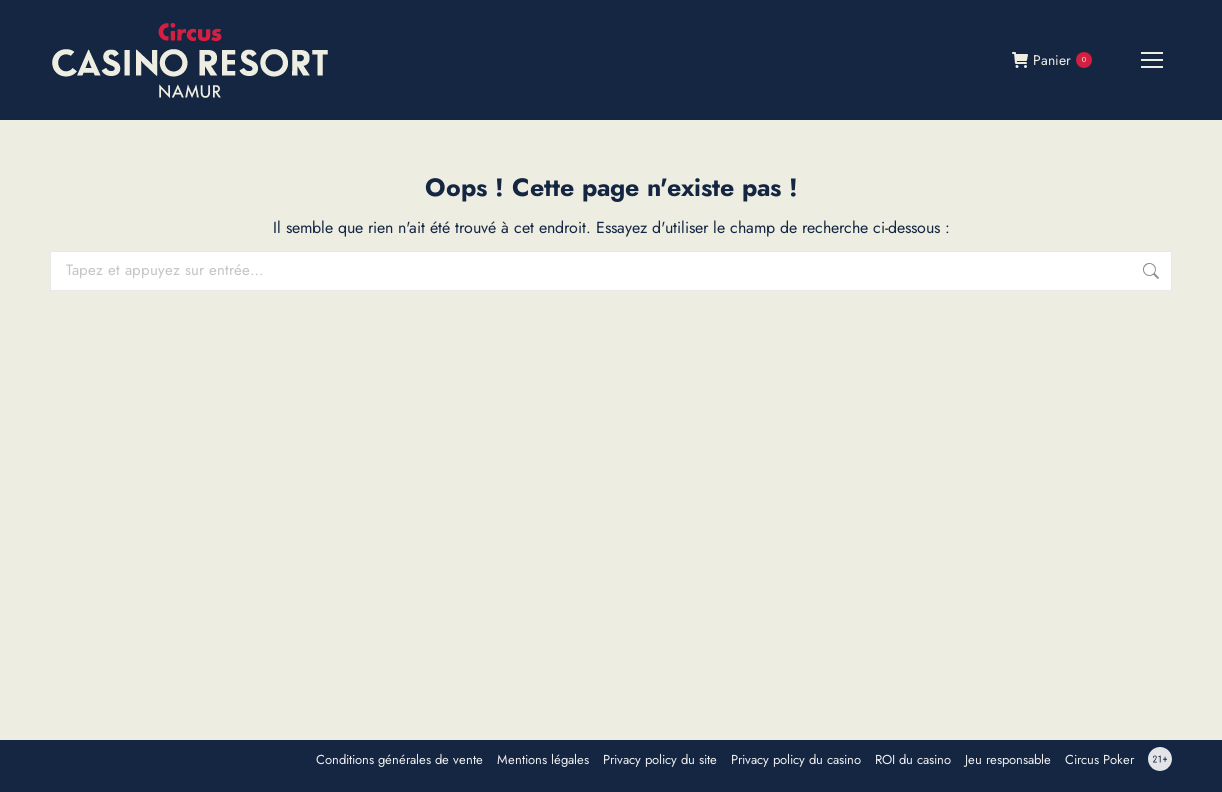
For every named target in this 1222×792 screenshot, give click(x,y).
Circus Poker (1099, 760)
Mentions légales (543, 760)
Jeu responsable (1008, 760)
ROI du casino (913, 760)
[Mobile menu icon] (1152, 60)
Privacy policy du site (660, 760)
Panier (1052, 60)
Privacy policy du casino (796, 760)
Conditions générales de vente (399, 760)
